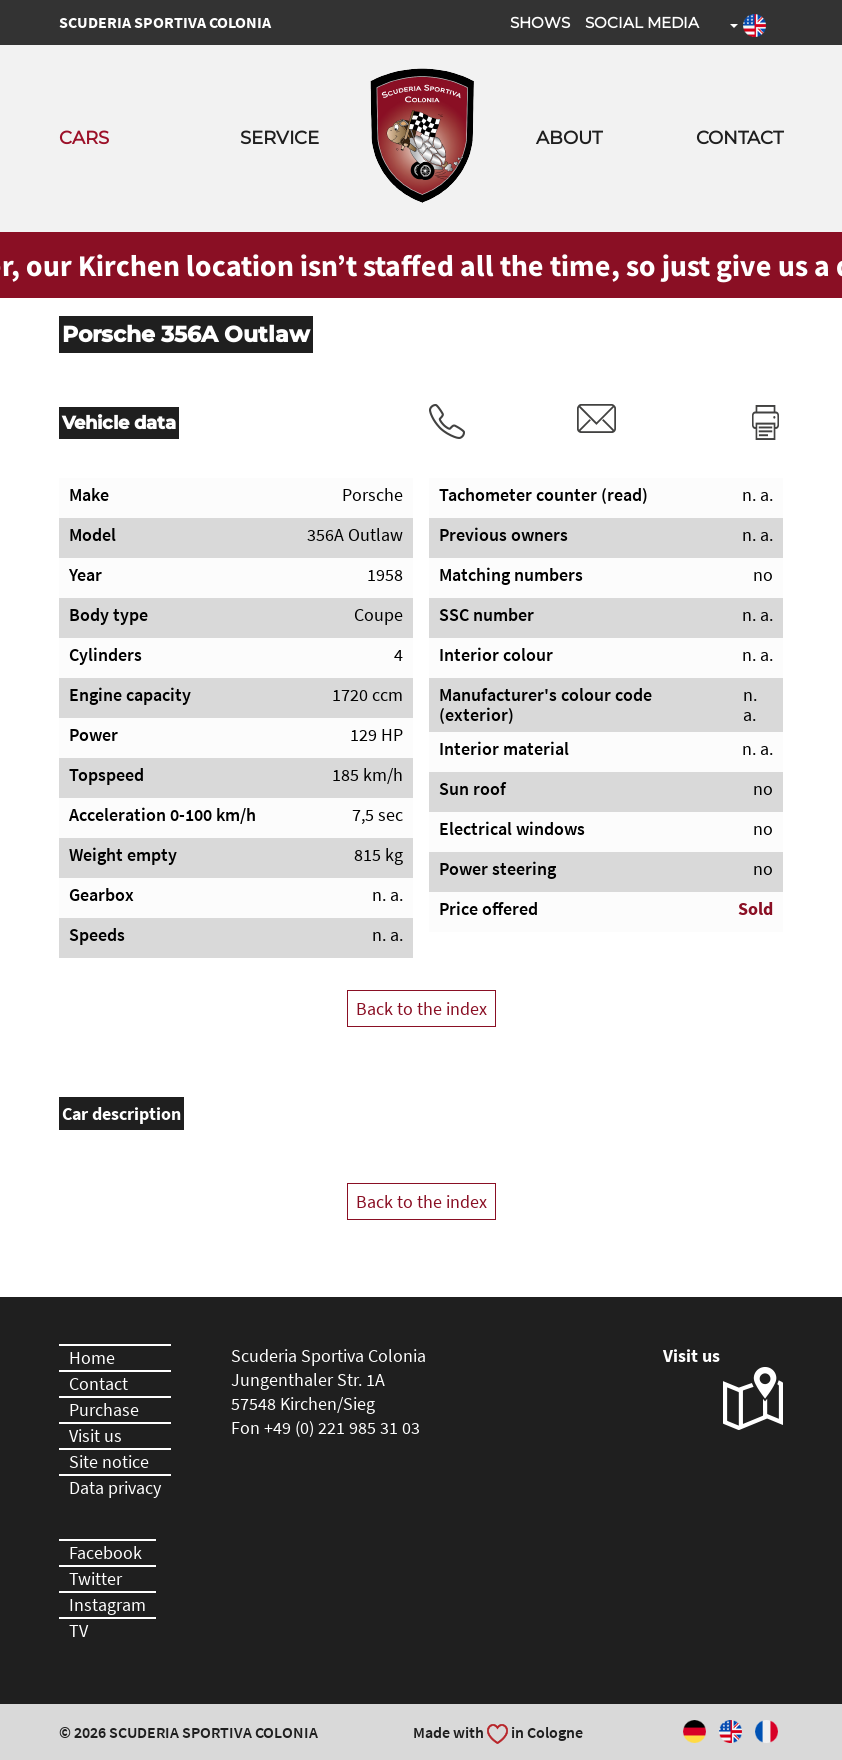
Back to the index (421, 1008)
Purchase (104, 1409)
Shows (540, 22)
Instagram (107, 1604)
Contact (739, 138)
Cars (84, 138)
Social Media (642, 22)
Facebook (105, 1552)
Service (279, 138)
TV (78, 1630)
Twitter (95, 1578)
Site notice (109, 1461)
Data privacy (115, 1487)
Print (765, 422)
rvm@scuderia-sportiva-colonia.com (597, 418)
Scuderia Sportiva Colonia (165, 22)
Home (92, 1357)
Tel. (447, 422)
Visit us (95, 1435)
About (569, 138)
